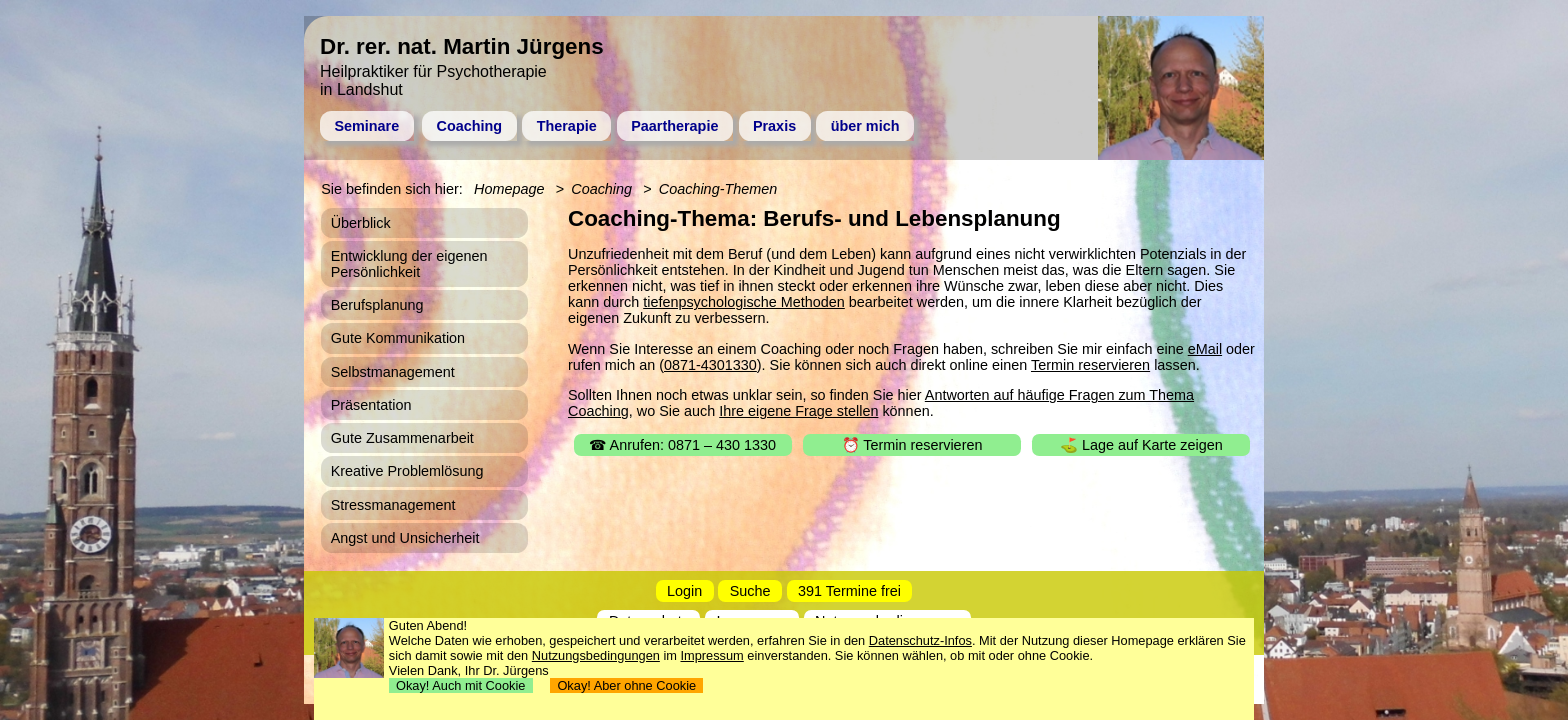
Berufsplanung (377, 305)
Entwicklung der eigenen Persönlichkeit (409, 264)
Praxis (774, 126)
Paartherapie (674, 126)
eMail (1205, 349)
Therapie (567, 126)
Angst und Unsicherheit (405, 538)
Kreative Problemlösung (407, 471)
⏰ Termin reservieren (912, 445)
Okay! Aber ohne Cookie (626, 685)
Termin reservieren (1090, 365)
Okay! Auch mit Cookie (461, 685)
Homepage (509, 189)
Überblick (361, 223)
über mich (865, 126)
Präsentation (371, 405)
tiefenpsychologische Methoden (744, 302)
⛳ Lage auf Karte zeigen (1141, 445)
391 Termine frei (849, 591)
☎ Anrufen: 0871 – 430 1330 (682, 445)
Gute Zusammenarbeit (402, 438)
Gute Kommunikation (398, 338)
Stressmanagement (393, 505)
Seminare (366, 126)
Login (684, 591)
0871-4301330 (710, 365)
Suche (750, 591)
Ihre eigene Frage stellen (798, 411)
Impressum (712, 655)
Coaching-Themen (718, 189)
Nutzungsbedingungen (596, 655)
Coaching (470, 126)
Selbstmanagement (393, 372)
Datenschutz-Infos (920, 640)
